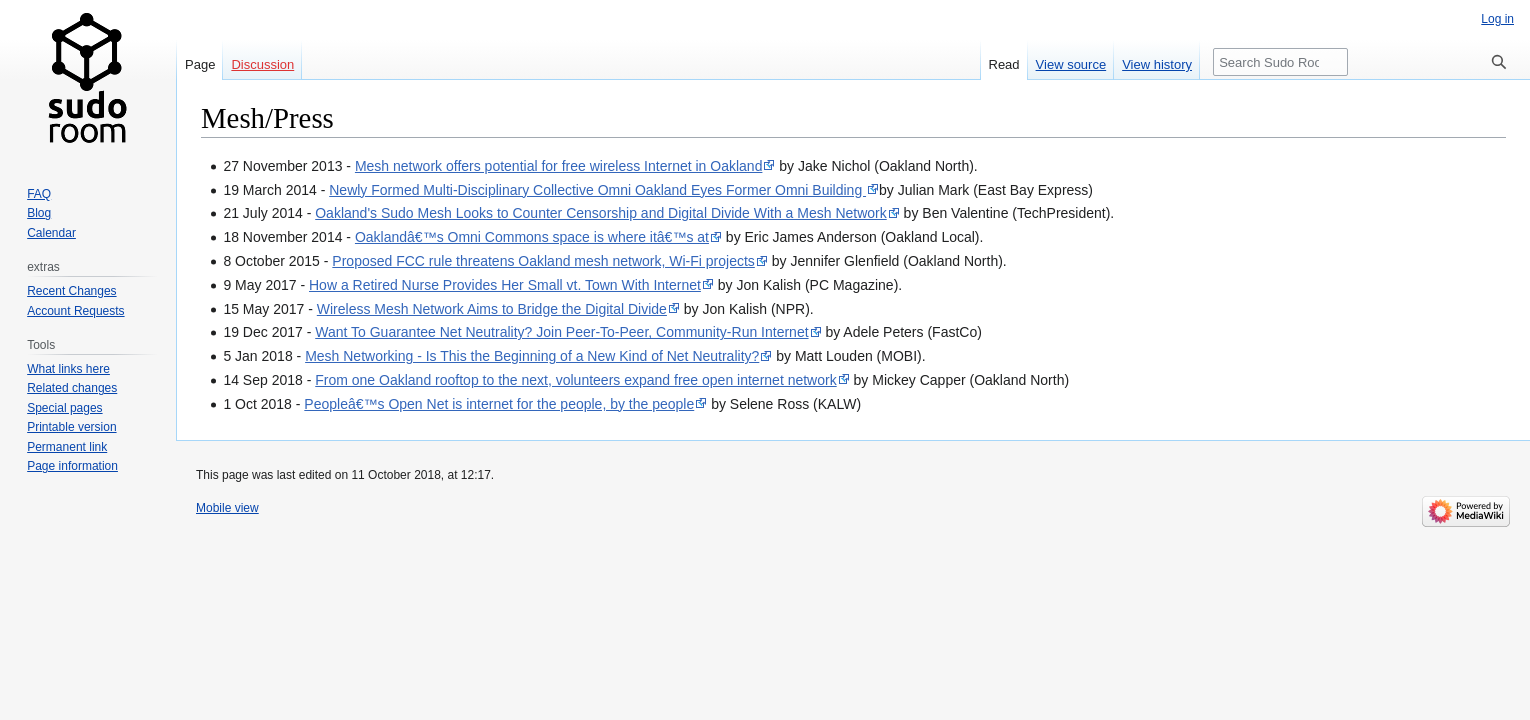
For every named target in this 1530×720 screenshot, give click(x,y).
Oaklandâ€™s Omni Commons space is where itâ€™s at (532, 237)
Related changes (72, 388)
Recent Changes (71, 291)
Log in (1497, 19)
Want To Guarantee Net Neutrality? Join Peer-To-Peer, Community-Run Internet (561, 332)
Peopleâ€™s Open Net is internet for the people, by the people (499, 404)
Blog (39, 213)
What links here (68, 369)
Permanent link (67, 447)
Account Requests (75, 311)
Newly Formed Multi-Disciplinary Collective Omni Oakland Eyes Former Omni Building (597, 190)
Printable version (71, 427)
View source (1071, 64)
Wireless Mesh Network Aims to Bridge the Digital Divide (492, 309)
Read (1004, 64)
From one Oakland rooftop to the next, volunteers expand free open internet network (575, 380)
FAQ (39, 194)
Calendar (51, 233)
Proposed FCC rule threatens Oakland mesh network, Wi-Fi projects (543, 261)
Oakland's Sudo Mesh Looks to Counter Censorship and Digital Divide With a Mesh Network (601, 213)
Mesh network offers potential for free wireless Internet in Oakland (559, 166)
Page (200, 64)
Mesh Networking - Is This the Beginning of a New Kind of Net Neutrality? (532, 356)
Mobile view (227, 508)
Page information (72, 466)
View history (1157, 64)
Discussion (262, 64)
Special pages (64, 408)
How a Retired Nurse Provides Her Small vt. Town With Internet (505, 285)
